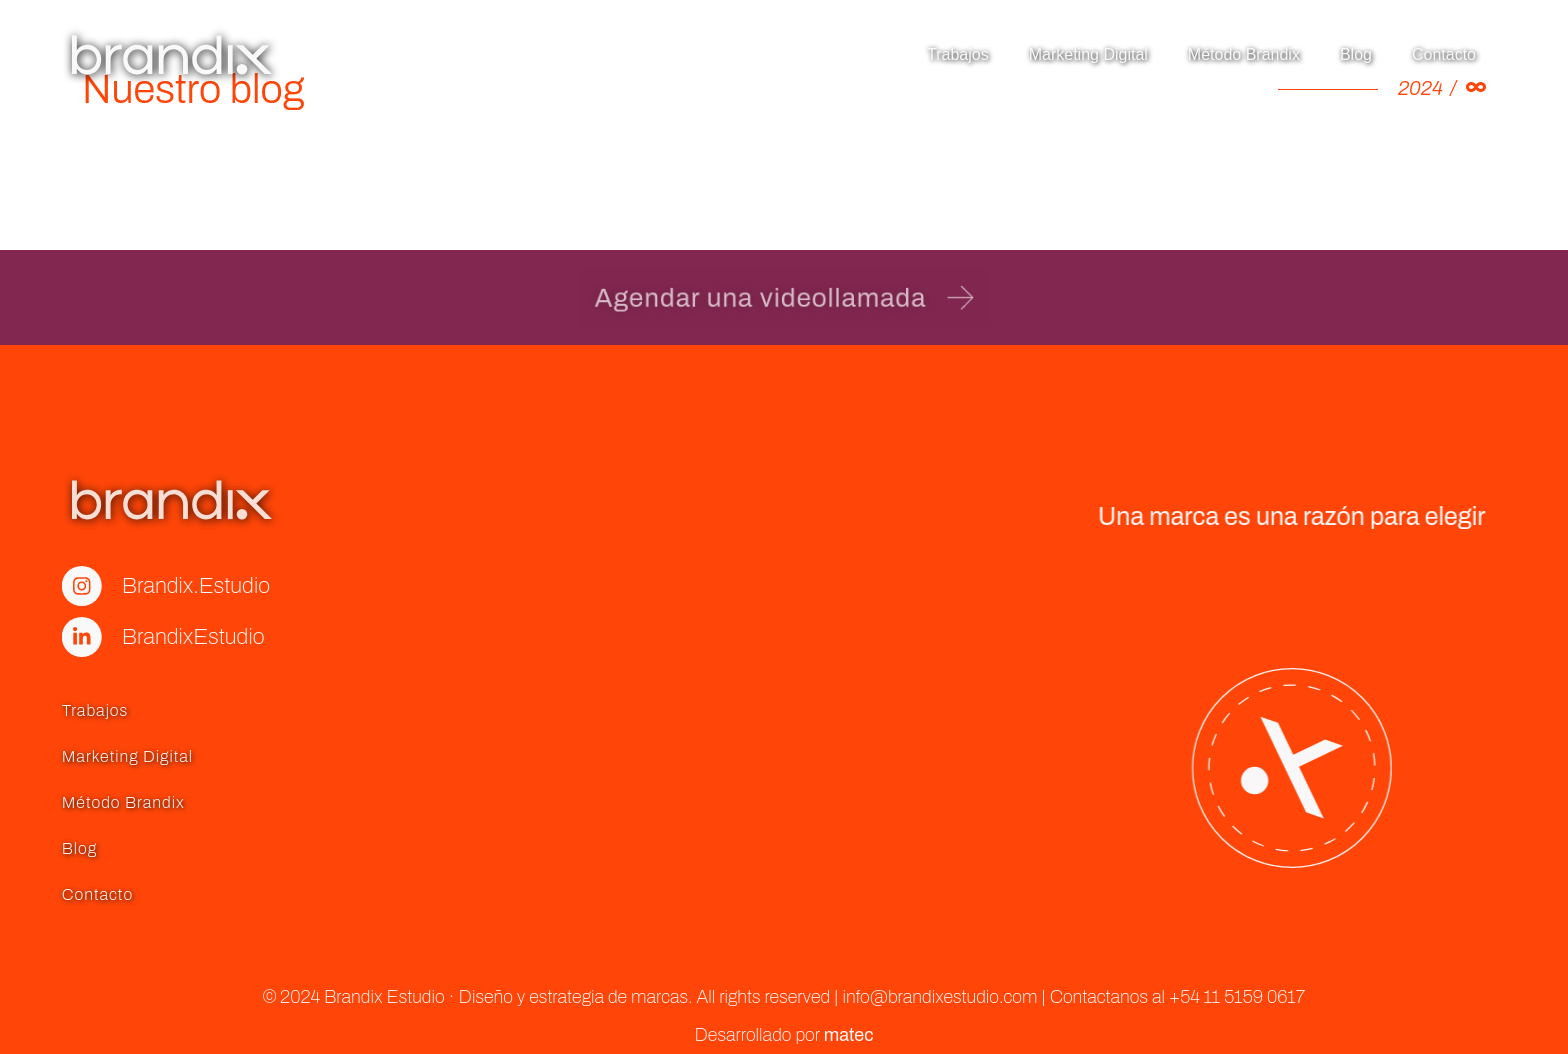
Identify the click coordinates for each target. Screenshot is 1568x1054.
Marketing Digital (1088, 54)
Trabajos (958, 54)
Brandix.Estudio (138, 586)
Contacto (1444, 54)
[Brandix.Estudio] (24, 586)
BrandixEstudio (135, 637)
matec (849, 1035)
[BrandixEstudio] (24, 637)
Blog (1356, 54)
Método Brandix (1244, 54)
